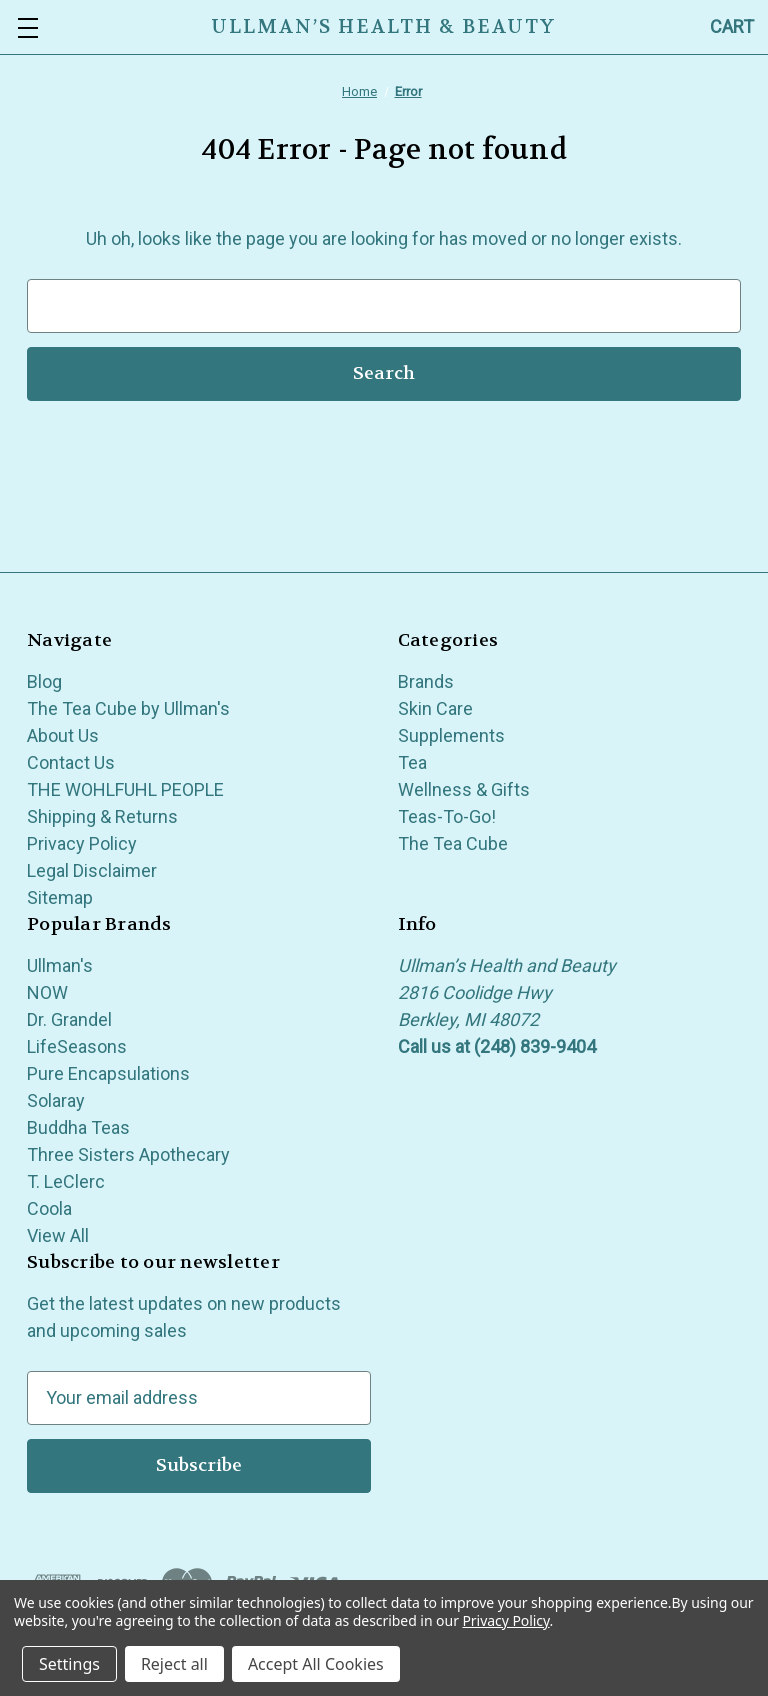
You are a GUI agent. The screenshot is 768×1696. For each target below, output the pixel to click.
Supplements (451, 735)
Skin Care (435, 708)
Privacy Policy (82, 843)
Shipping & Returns (102, 816)
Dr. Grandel (69, 1019)
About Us (63, 735)
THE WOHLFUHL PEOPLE (125, 789)
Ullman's (60, 965)
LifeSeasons (77, 1046)
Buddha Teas (78, 1127)
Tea (412, 762)
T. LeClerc (66, 1181)
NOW (47, 992)
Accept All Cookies (316, 1664)
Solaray (56, 1100)
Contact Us (71, 762)
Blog (44, 681)
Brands (426, 681)
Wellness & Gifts (464, 789)
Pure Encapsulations (108, 1073)
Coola (49, 1208)
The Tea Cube (453, 843)
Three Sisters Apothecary (128, 1154)
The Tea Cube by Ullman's (128, 708)
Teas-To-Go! (447, 816)
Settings (69, 1664)
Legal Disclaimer (92, 870)
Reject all (174, 1664)
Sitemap (60, 897)
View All (58, 1235)
